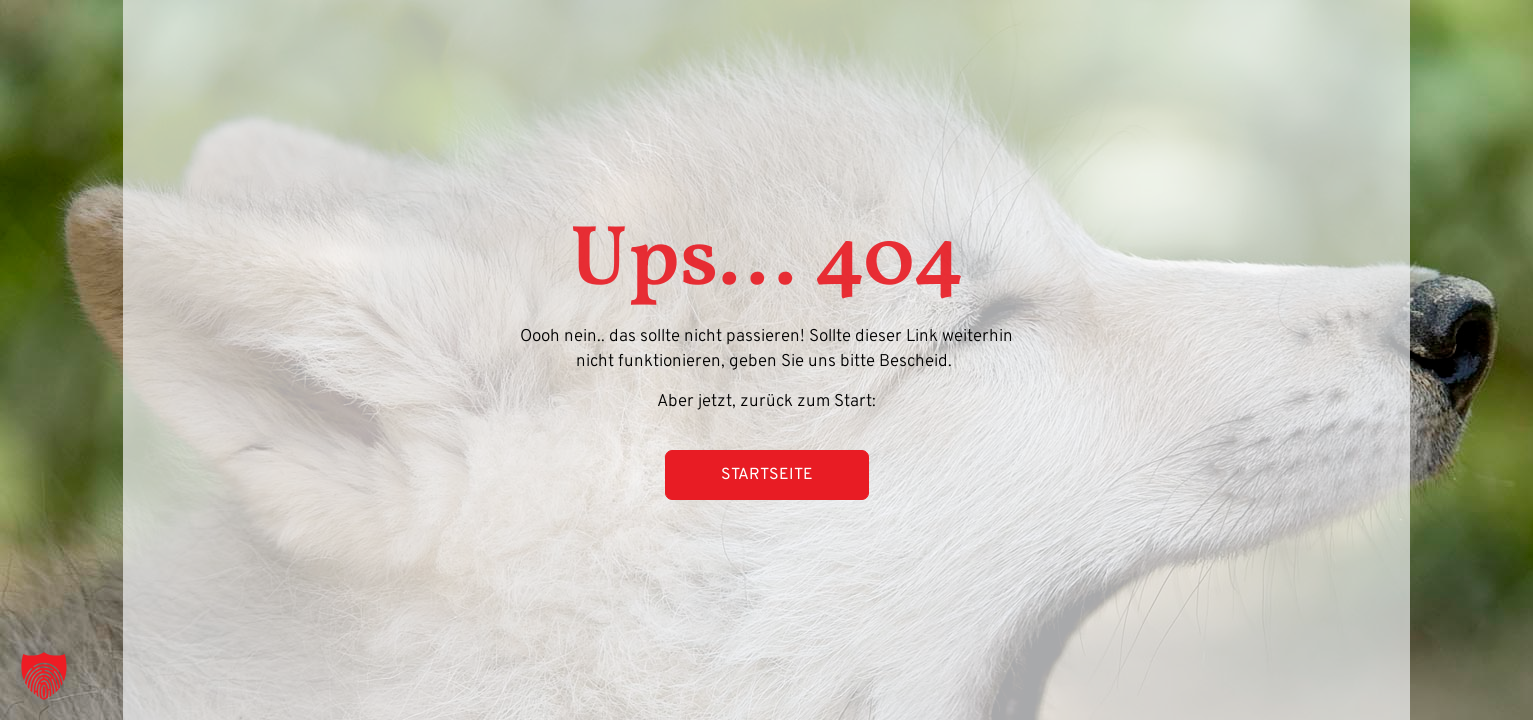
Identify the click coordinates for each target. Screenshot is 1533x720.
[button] (44, 676)
